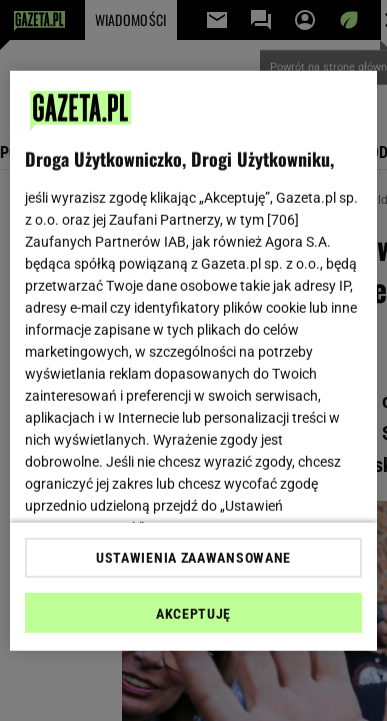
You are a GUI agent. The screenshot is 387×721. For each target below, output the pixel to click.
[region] (194, 360)
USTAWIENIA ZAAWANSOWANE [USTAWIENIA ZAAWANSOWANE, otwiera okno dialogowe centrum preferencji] (193, 558)
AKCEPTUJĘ (193, 614)
